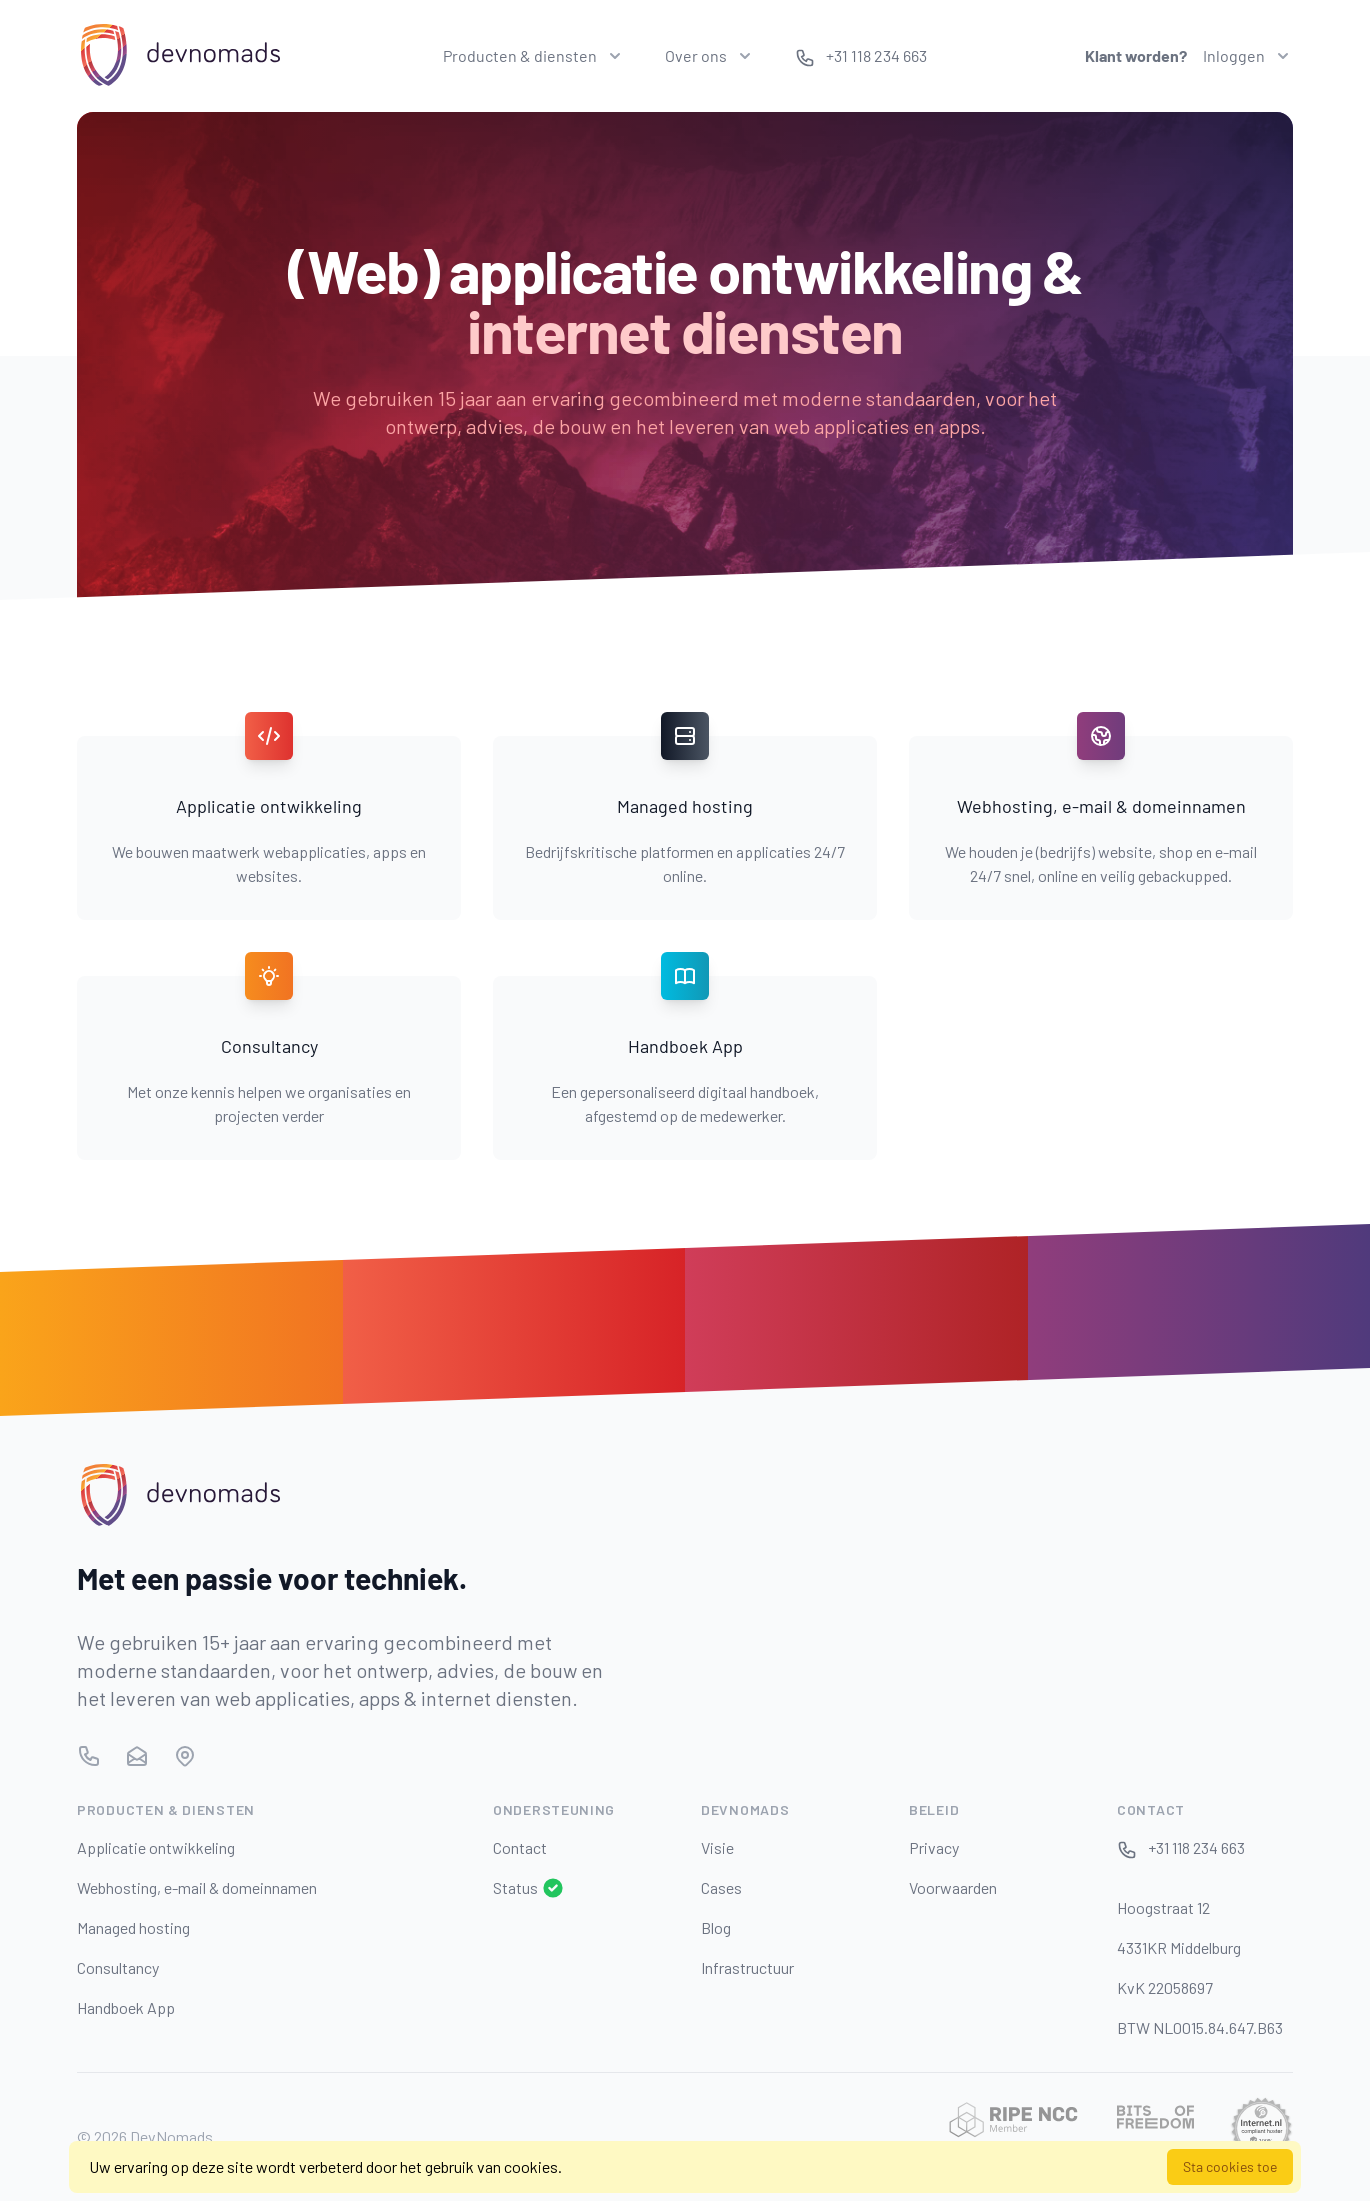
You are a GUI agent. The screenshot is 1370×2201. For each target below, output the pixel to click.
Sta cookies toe (1230, 2166)
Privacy (934, 1847)
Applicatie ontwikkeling (156, 1847)
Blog (716, 1927)
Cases (721, 1887)
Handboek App (126, 2007)
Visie (717, 1847)
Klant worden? (1136, 55)
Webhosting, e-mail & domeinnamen (197, 1887)
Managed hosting (133, 1927)
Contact (520, 1847)
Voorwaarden (953, 1887)
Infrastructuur (747, 1967)
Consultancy (118, 1967)
